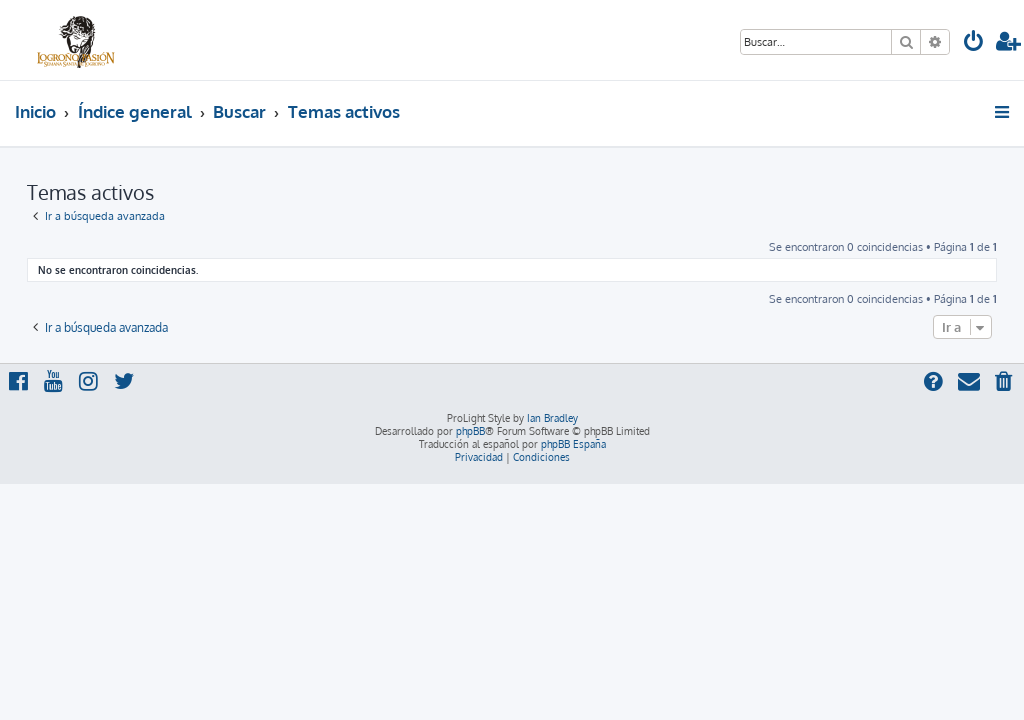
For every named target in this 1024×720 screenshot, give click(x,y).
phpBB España (573, 444)
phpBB (470, 431)
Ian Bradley (552, 418)
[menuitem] (974, 43)
